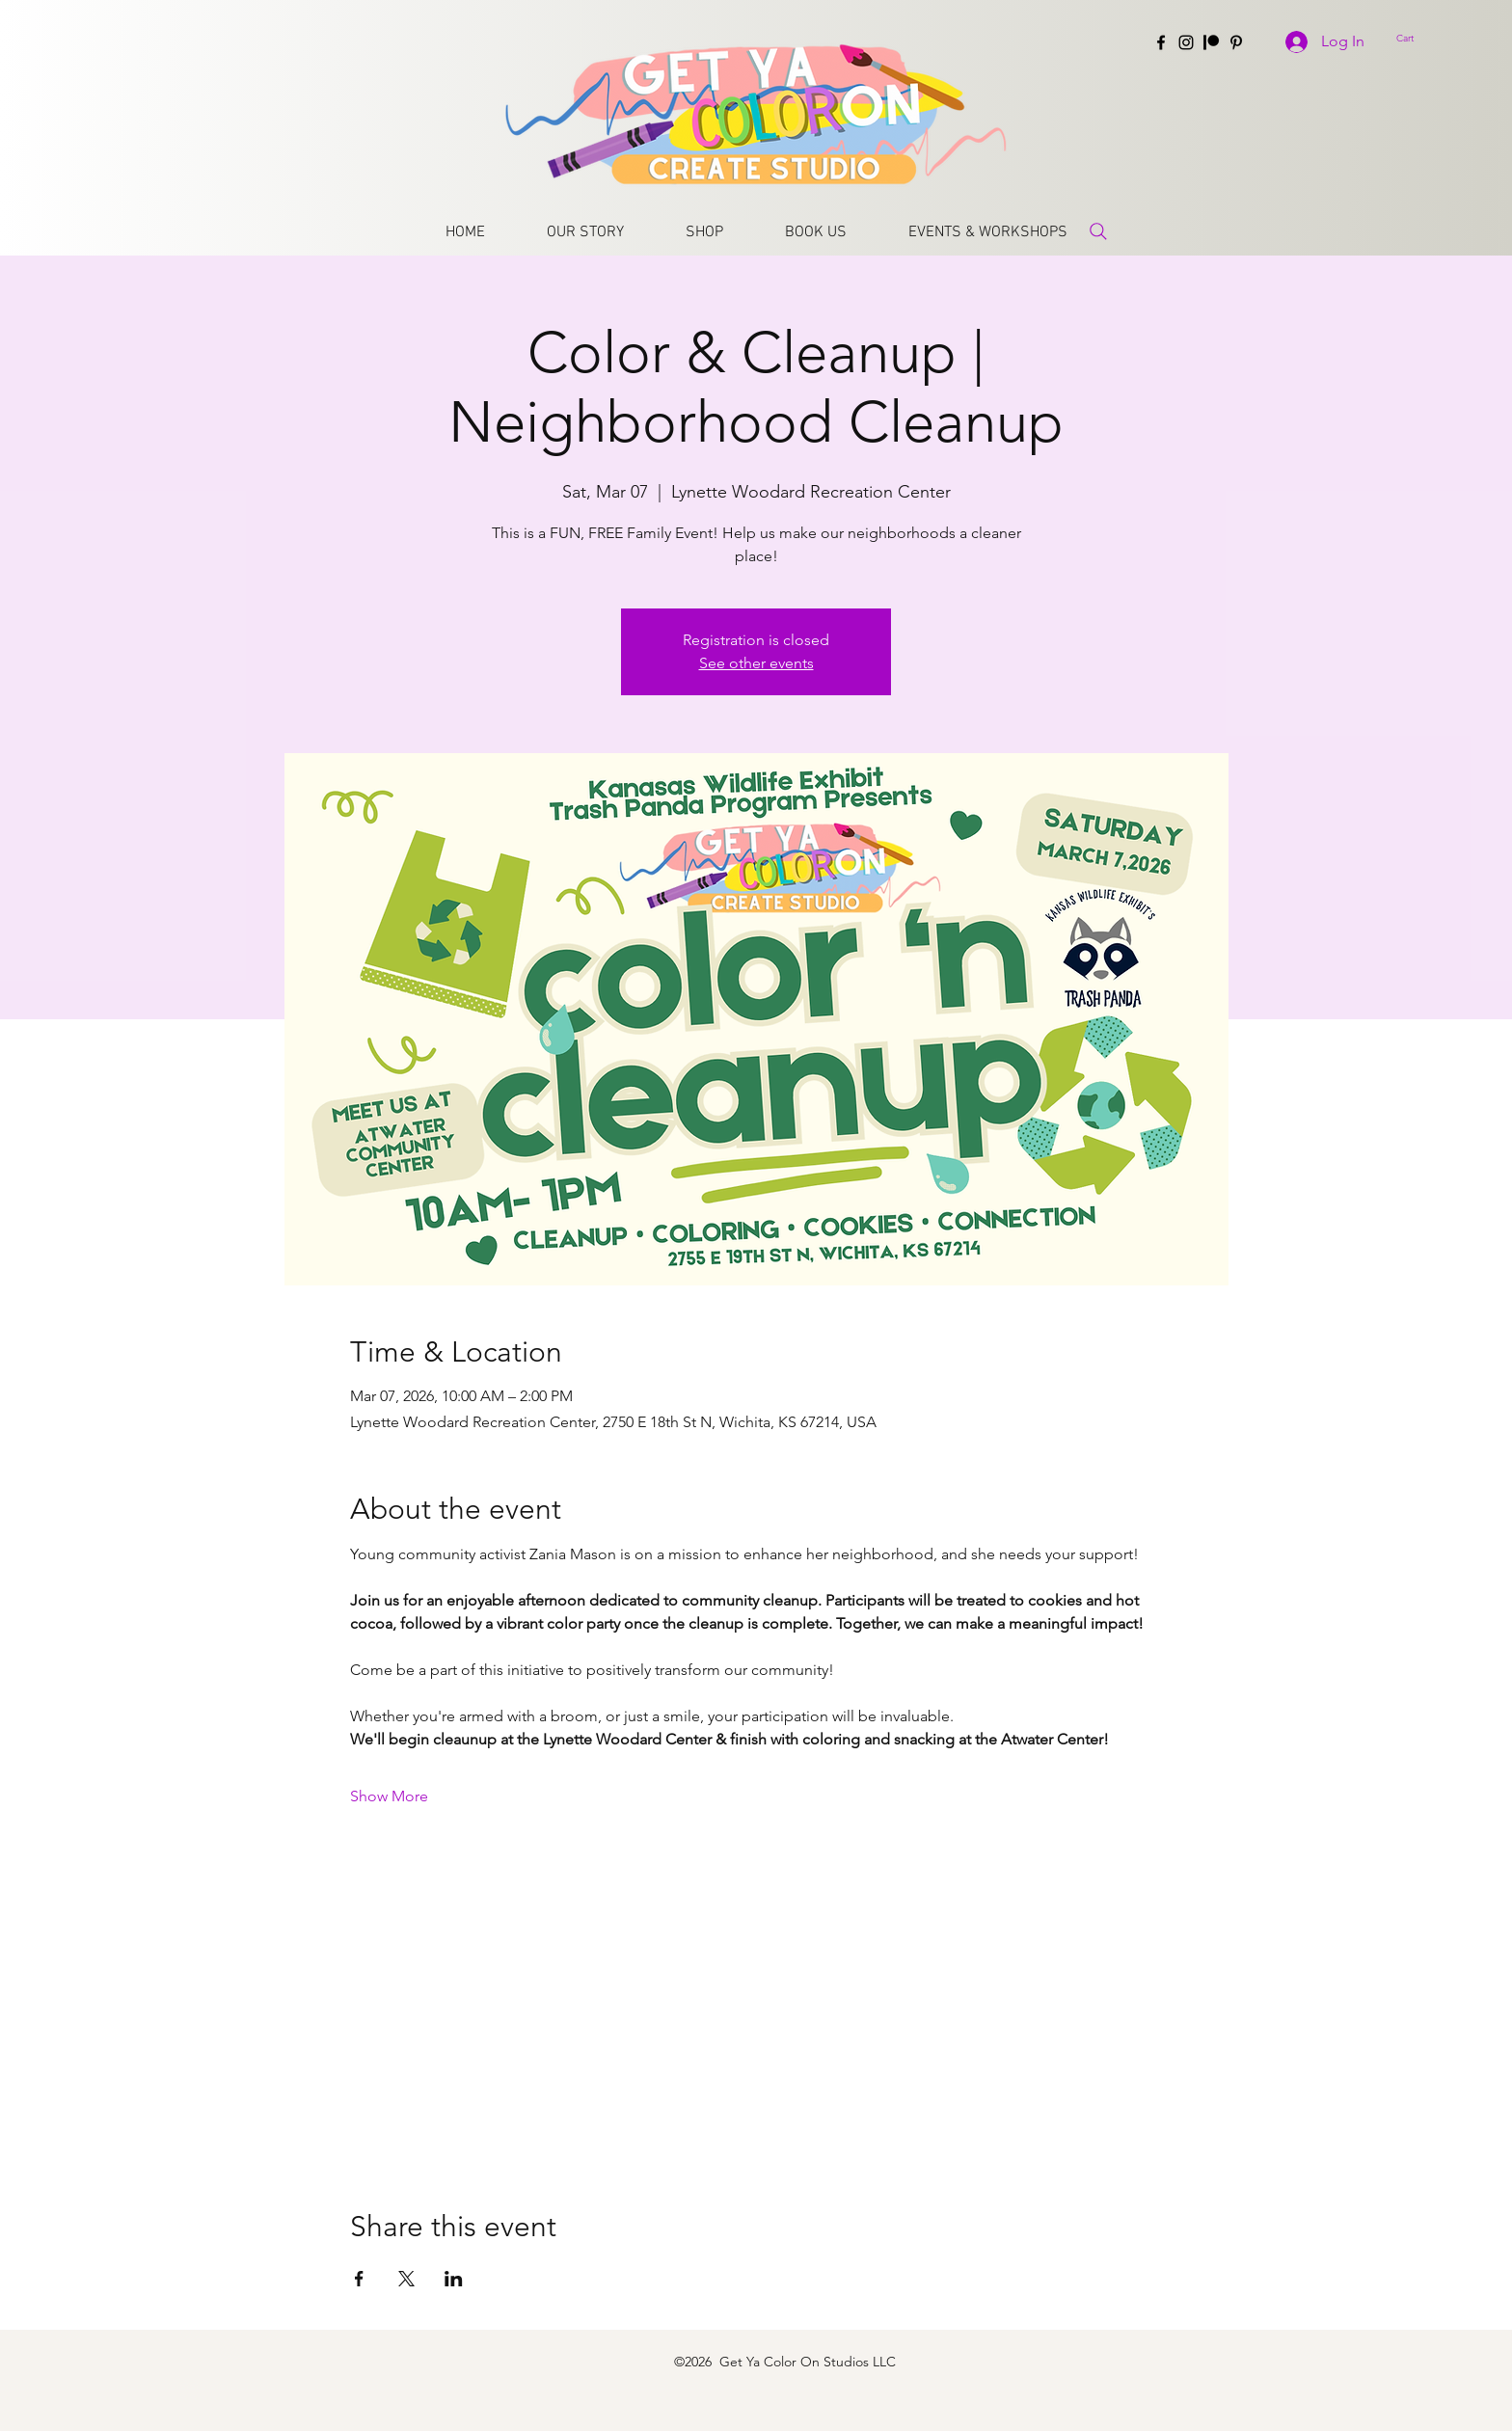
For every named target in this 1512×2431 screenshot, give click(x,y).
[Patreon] (1211, 42)
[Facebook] (1161, 42)
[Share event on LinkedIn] (454, 2278)
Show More (389, 1796)
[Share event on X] (406, 2278)
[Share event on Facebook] (359, 2278)
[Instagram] (1186, 42)
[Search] (1098, 231)
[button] (1422, 37)
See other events (756, 663)
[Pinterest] (1236, 42)
